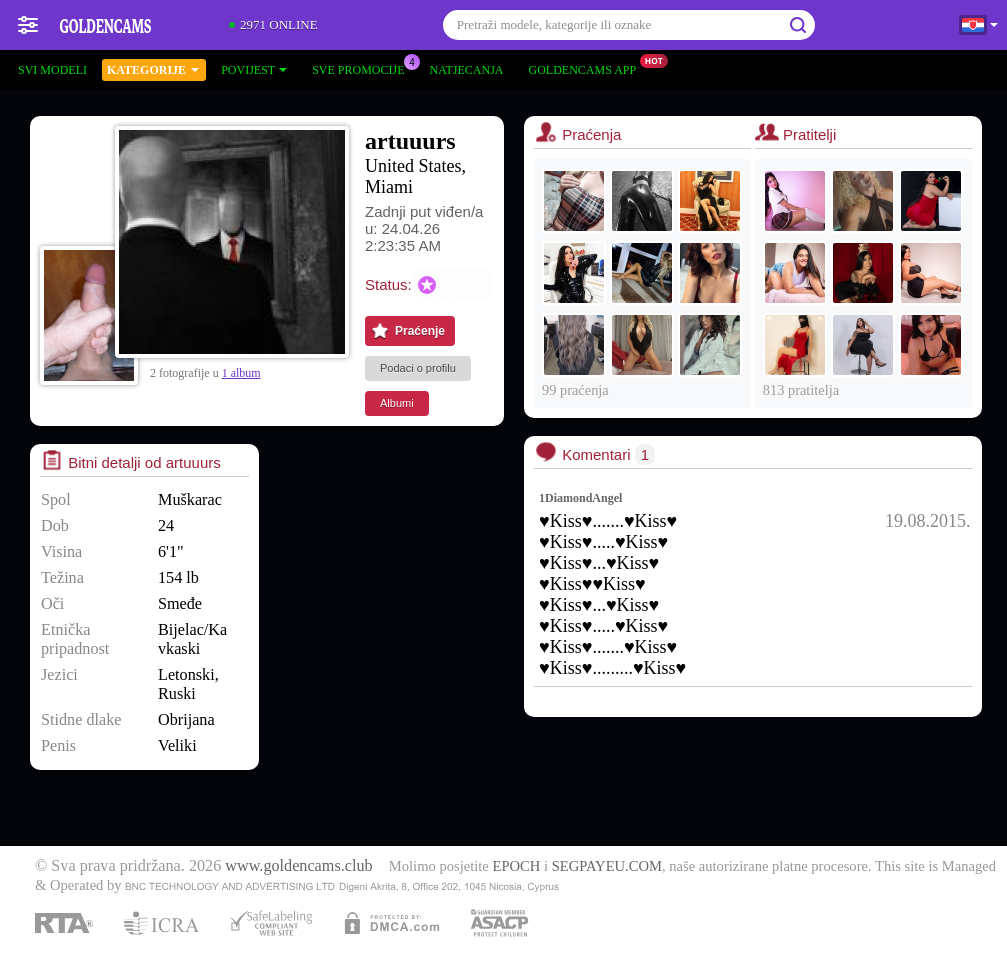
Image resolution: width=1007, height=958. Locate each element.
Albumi (397, 403)
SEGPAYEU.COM (607, 866)
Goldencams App (588, 68)
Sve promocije (363, 68)
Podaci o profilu (418, 368)
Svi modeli (52, 70)
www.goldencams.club (298, 866)
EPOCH (516, 866)
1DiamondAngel (580, 498)
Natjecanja (467, 70)
